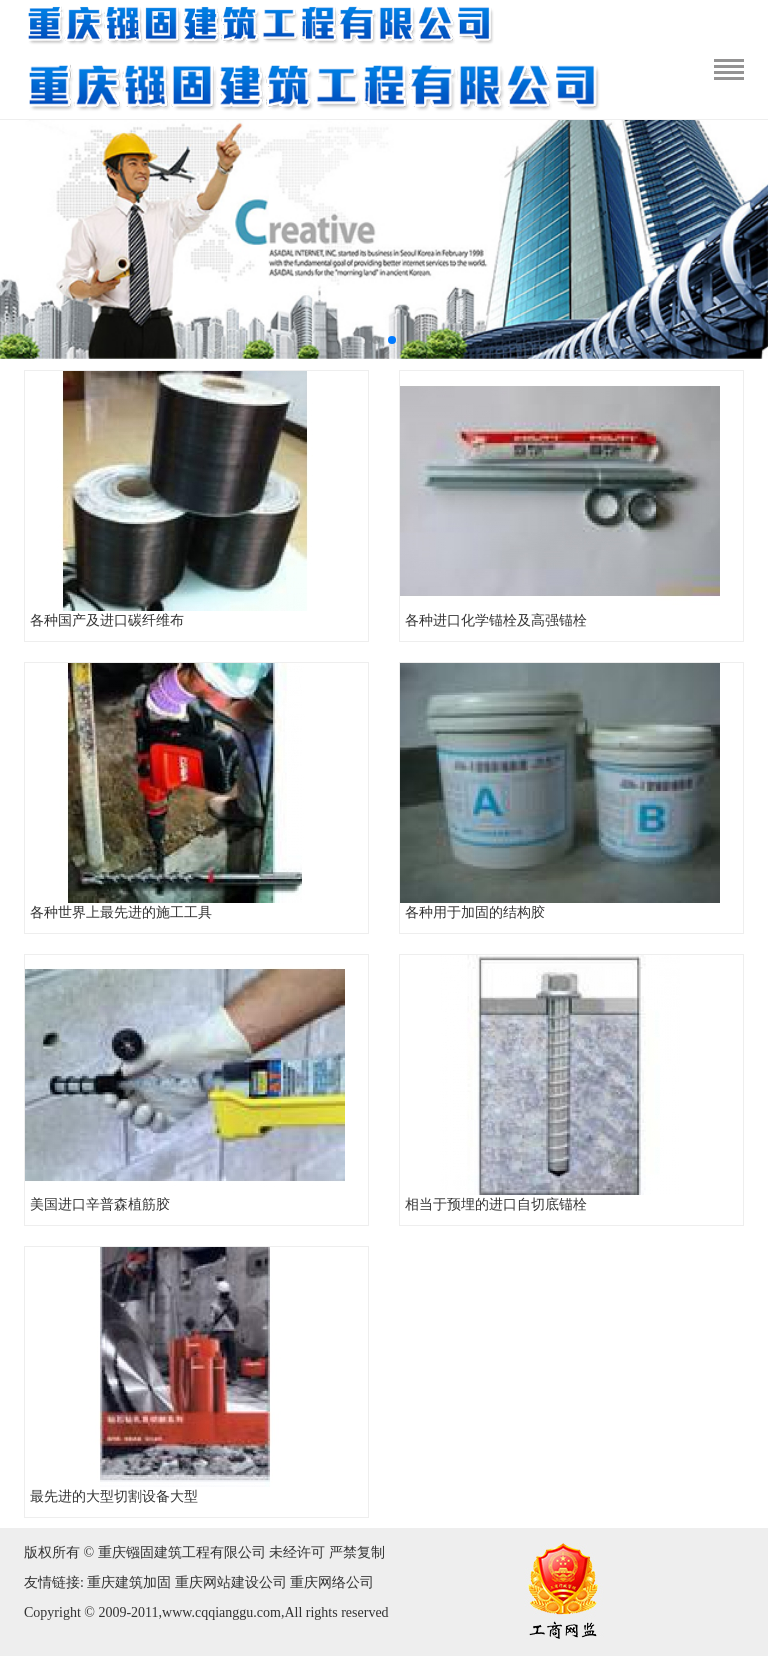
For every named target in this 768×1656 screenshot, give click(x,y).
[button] (376, 340)
